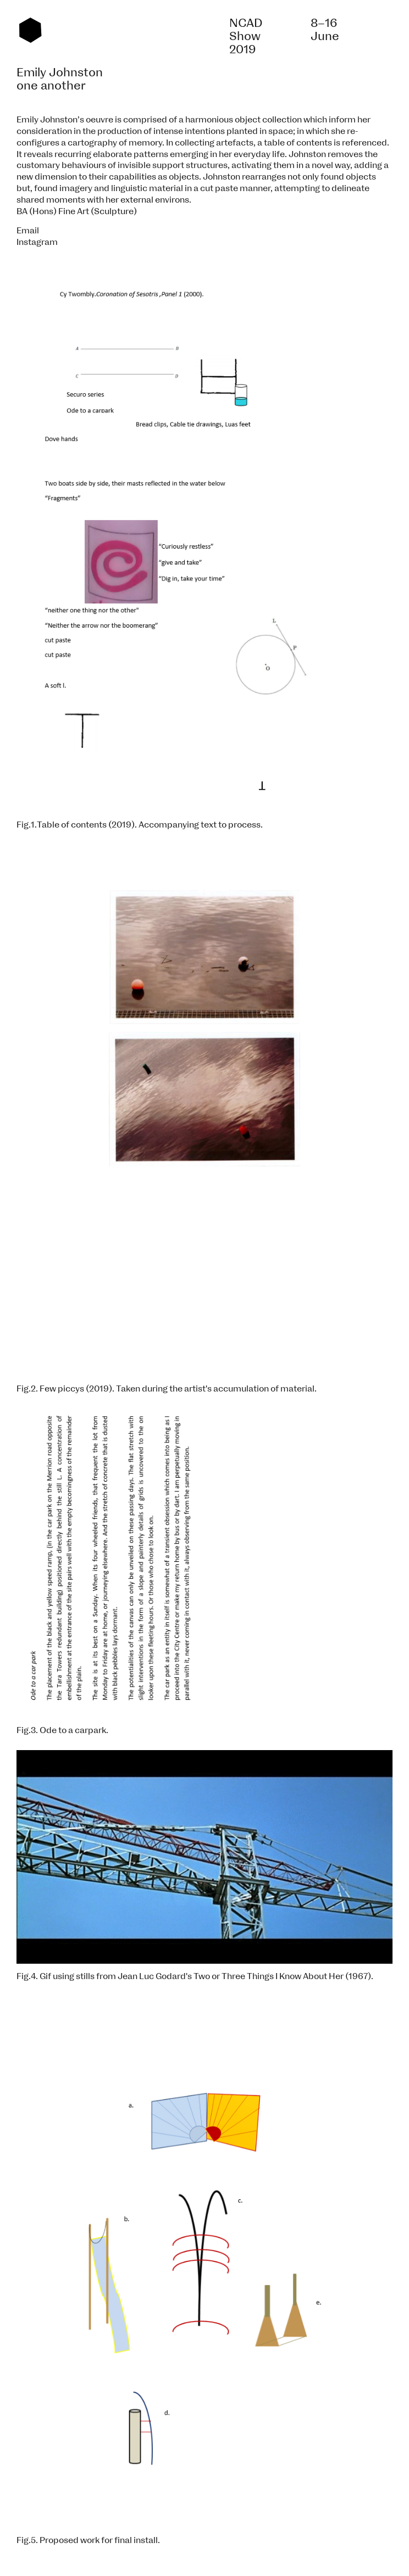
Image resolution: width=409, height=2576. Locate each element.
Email (27, 230)
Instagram (37, 242)
